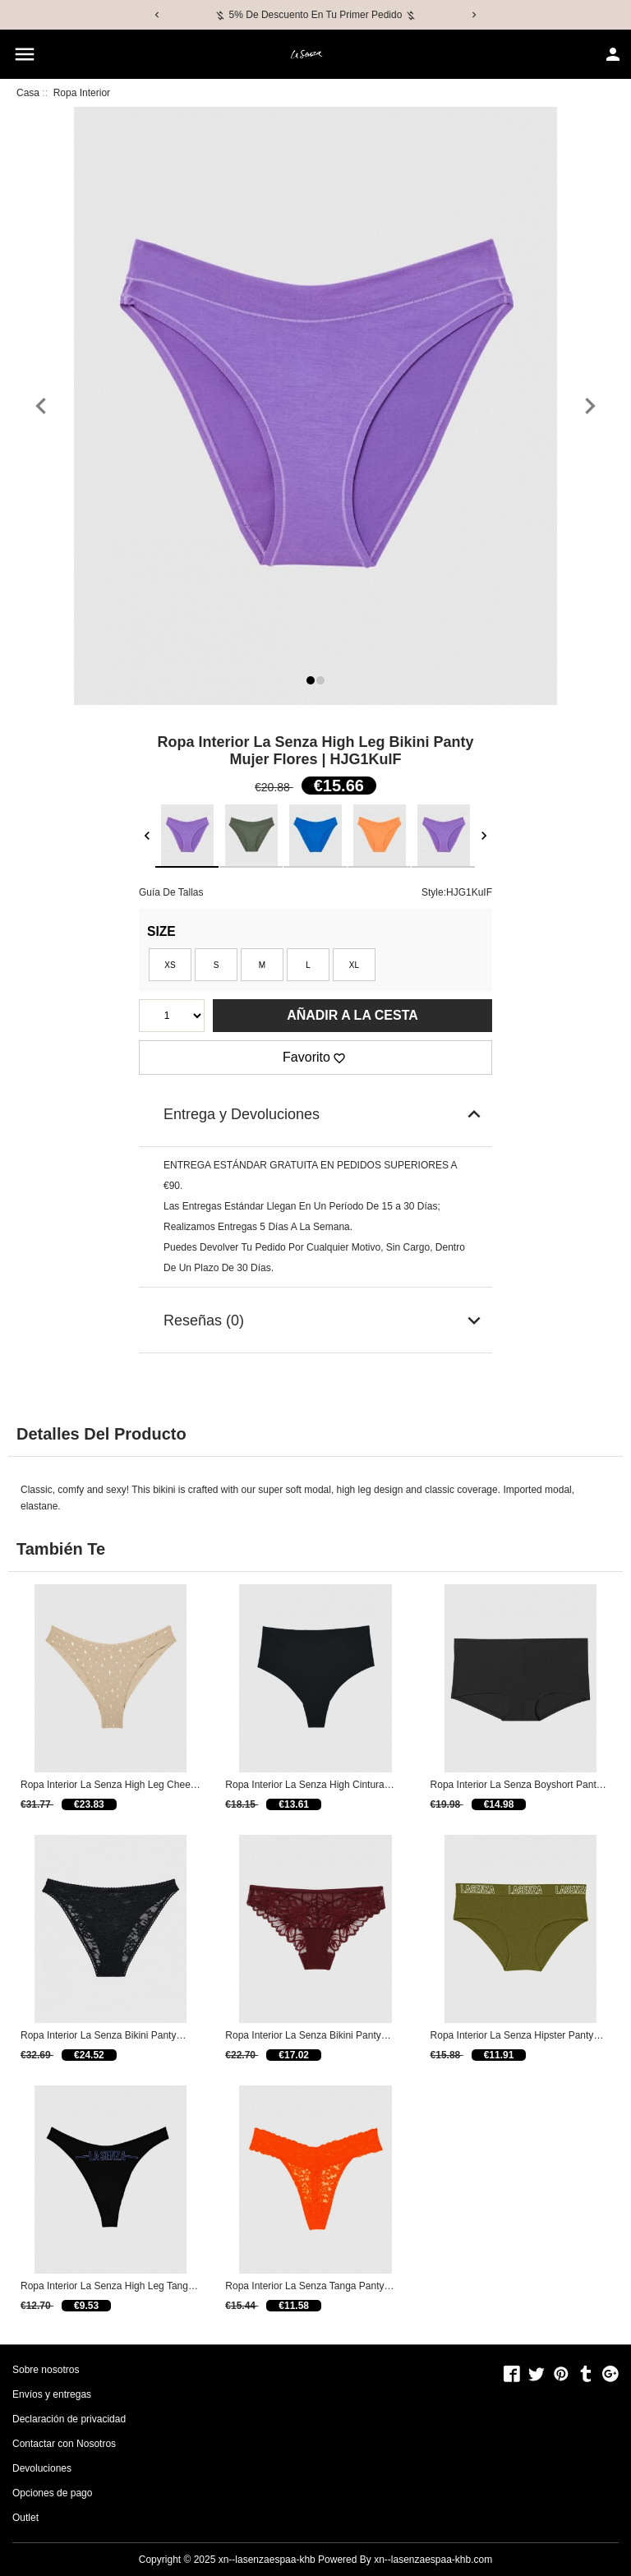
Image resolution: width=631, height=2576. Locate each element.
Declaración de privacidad (69, 2419)
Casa (27, 93)
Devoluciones (41, 2468)
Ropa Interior (81, 93)
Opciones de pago (52, 2493)
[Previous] (157, 15)
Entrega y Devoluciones (325, 1114)
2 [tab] (322, 682)
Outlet (25, 2517)
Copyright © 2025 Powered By (256, 2559)
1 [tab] (312, 682)
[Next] (474, 15)
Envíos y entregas (51, 2394)
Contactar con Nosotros (64, 2443)
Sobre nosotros (45, 2370)
